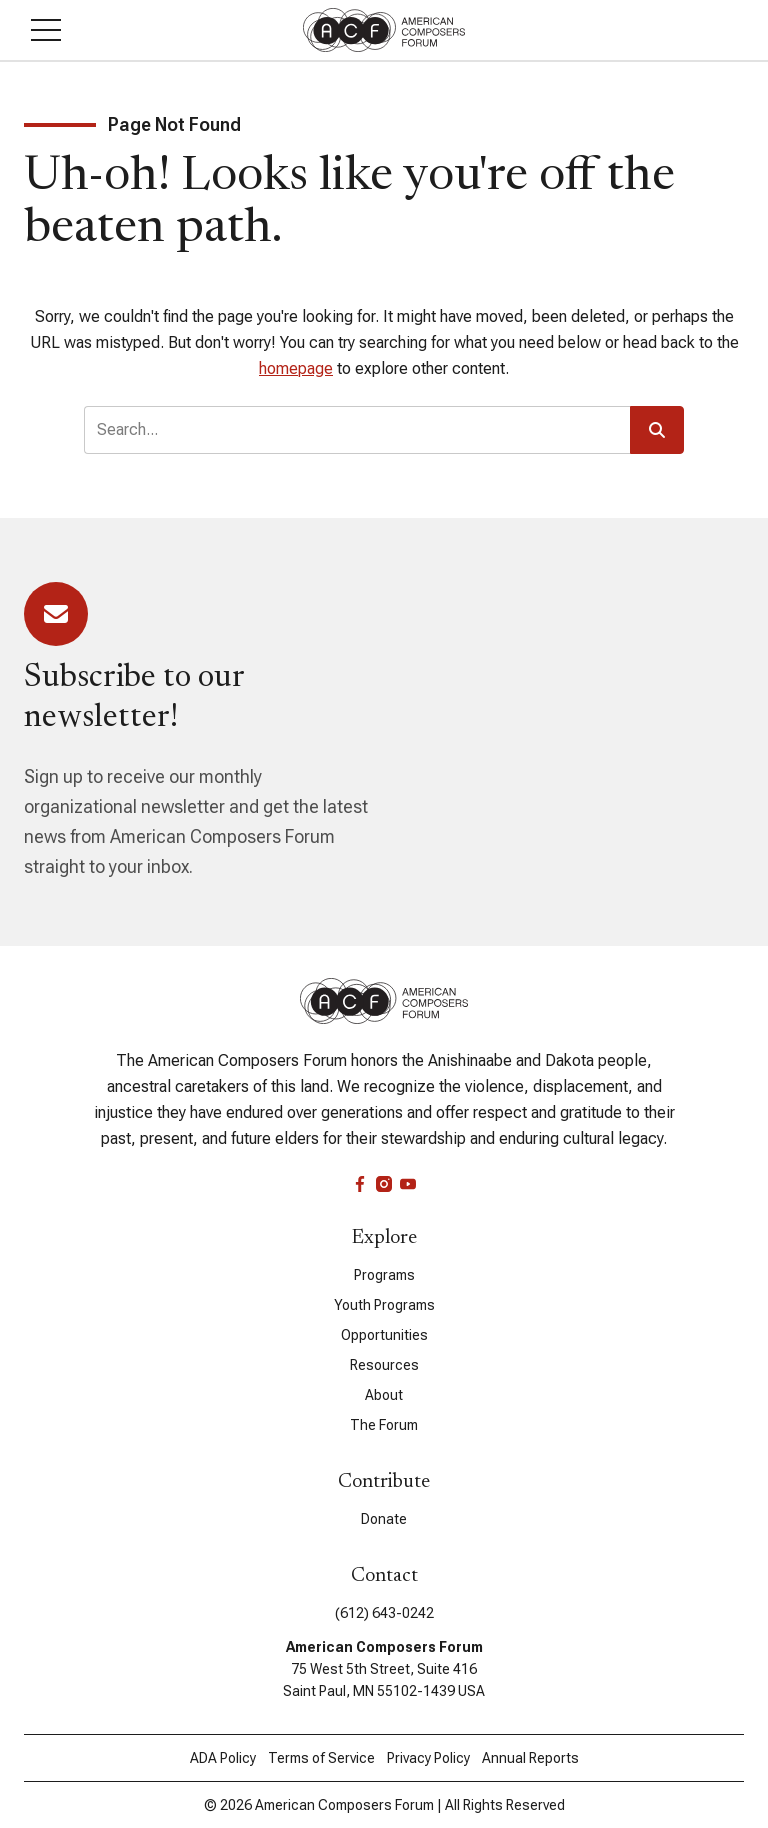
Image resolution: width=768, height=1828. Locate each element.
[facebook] (360, 1184)
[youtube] (408, 1184)
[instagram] (384, 1184)
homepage (296, 368)
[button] (46, 30)
